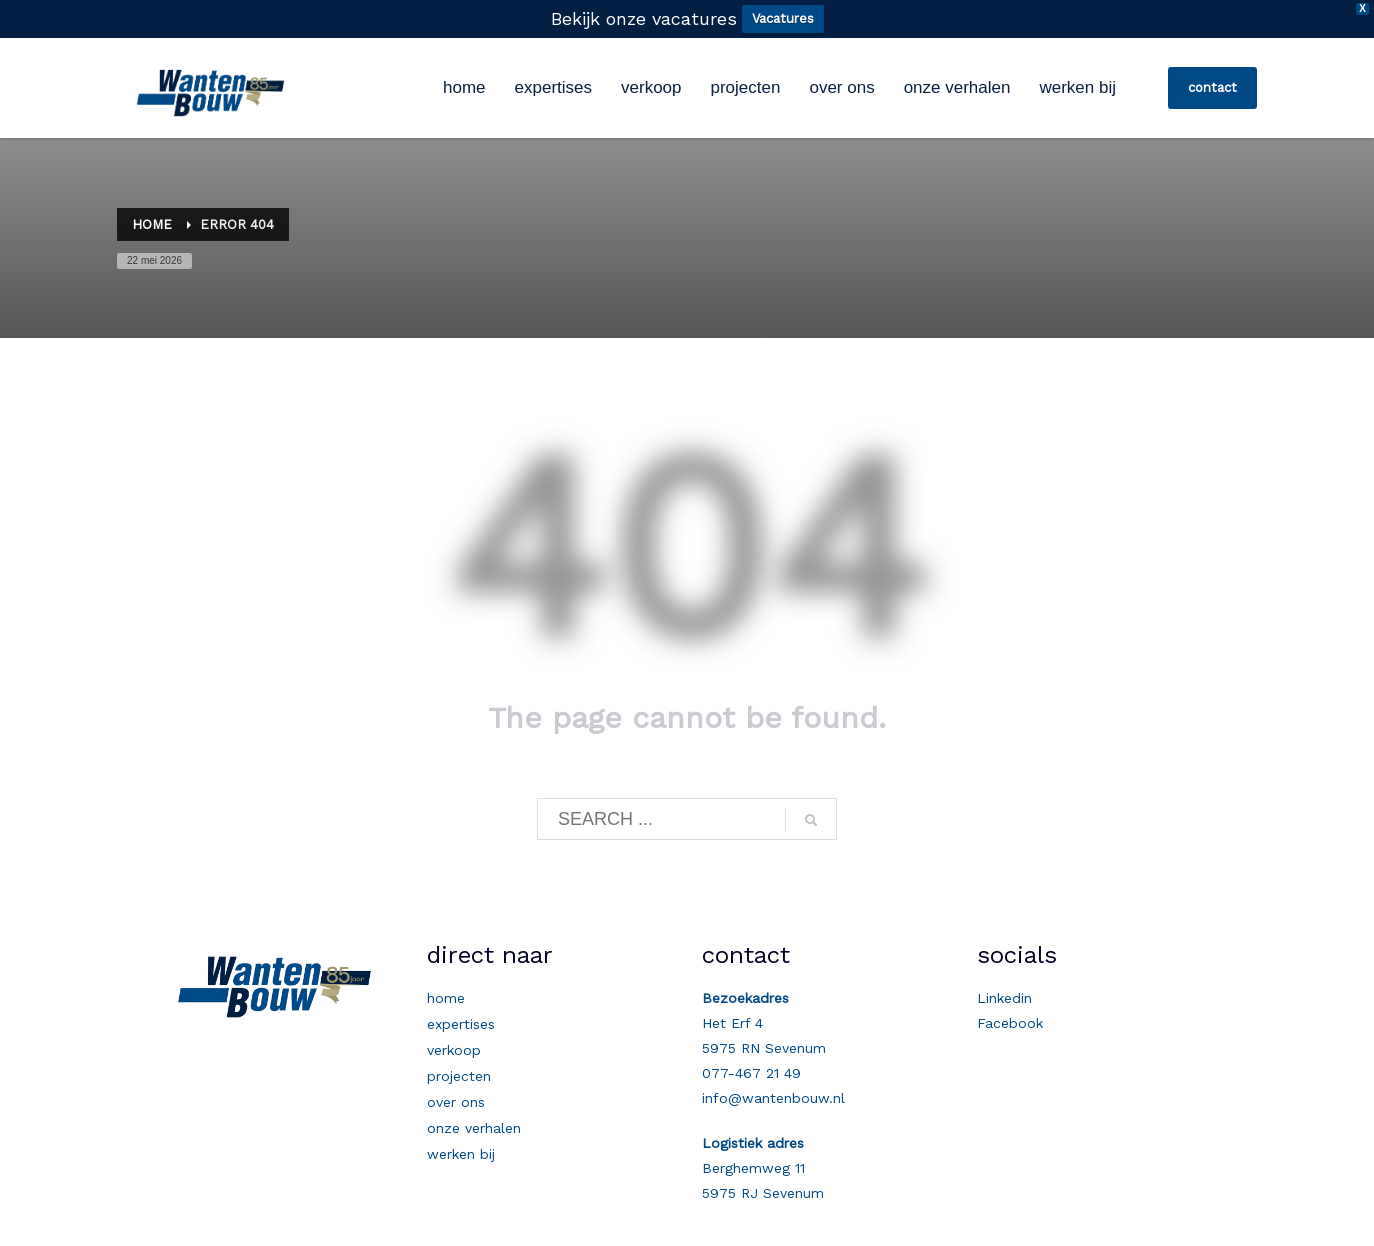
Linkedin (1004, 998)
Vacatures (783, 18)
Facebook (1010, 1023)
